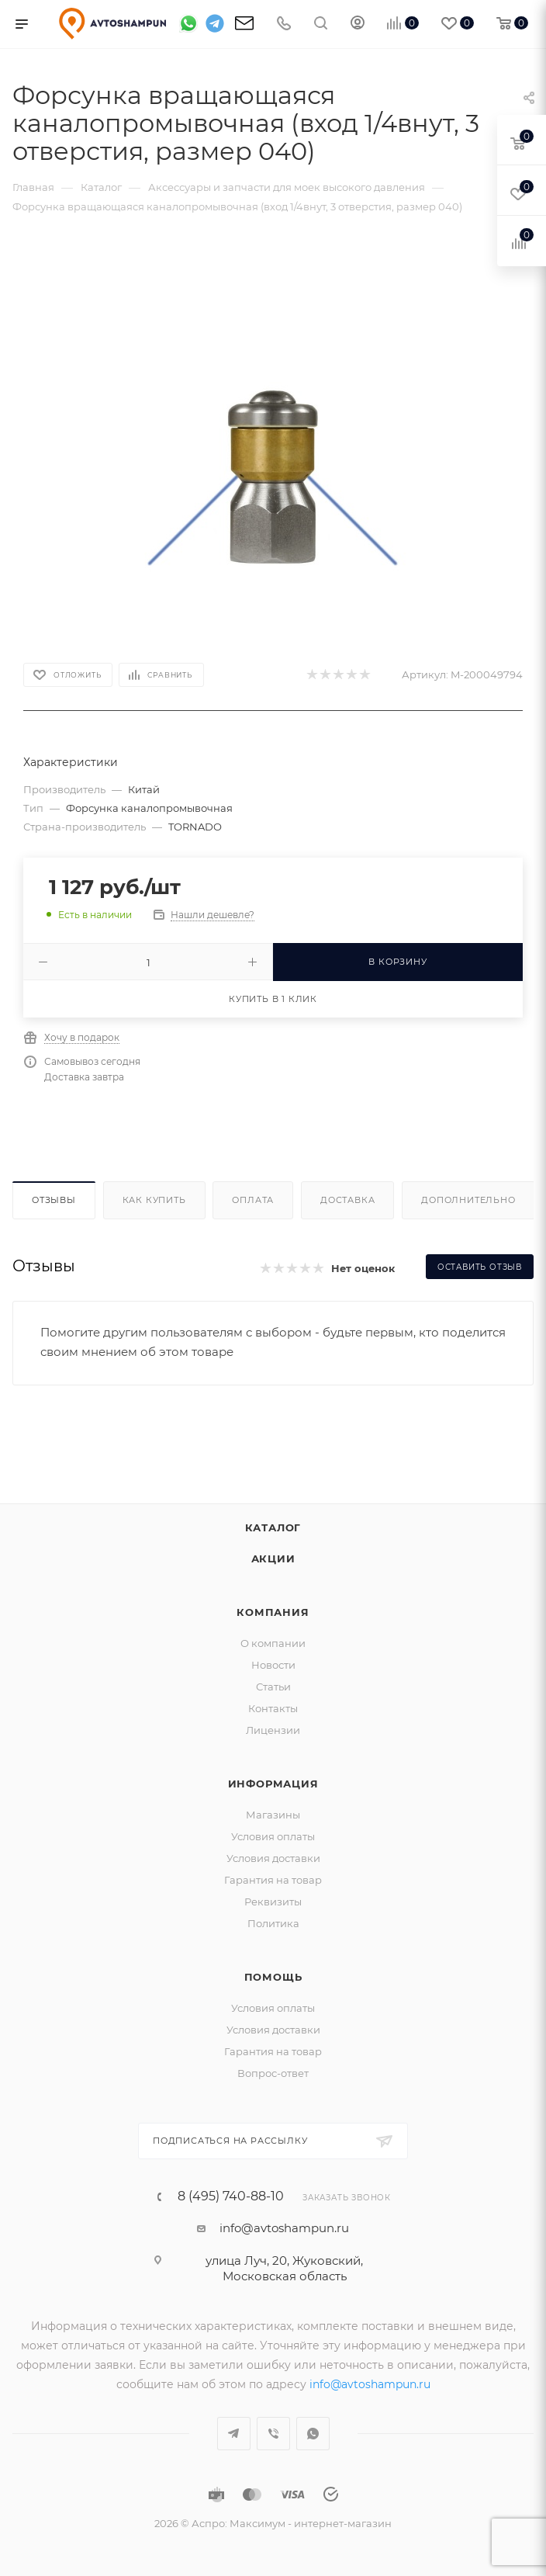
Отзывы (54, 1199)
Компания (273, 1612)
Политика (273, 1923)
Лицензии (273, 1730)
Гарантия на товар (273, 1880)
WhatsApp (313, 2433)
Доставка (347, 1199)
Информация (273, 1783)
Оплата (253, 1199)
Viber (273, 2433)
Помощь (273, 1977)
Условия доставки (273, 1858)
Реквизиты (273, 1901)
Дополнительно (468, 1199)
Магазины (273, 1814)
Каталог (273, 1527)
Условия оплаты (273, 1836)
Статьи (273, 1686)
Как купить (154, 1199)
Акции (273, 1558)
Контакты (273, 1708)
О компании (273, 1643)
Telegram (234, 2433)
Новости (273, 1665)
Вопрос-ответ (273, 2073)
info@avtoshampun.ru (284, 2228)
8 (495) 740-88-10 (231, 2196)
